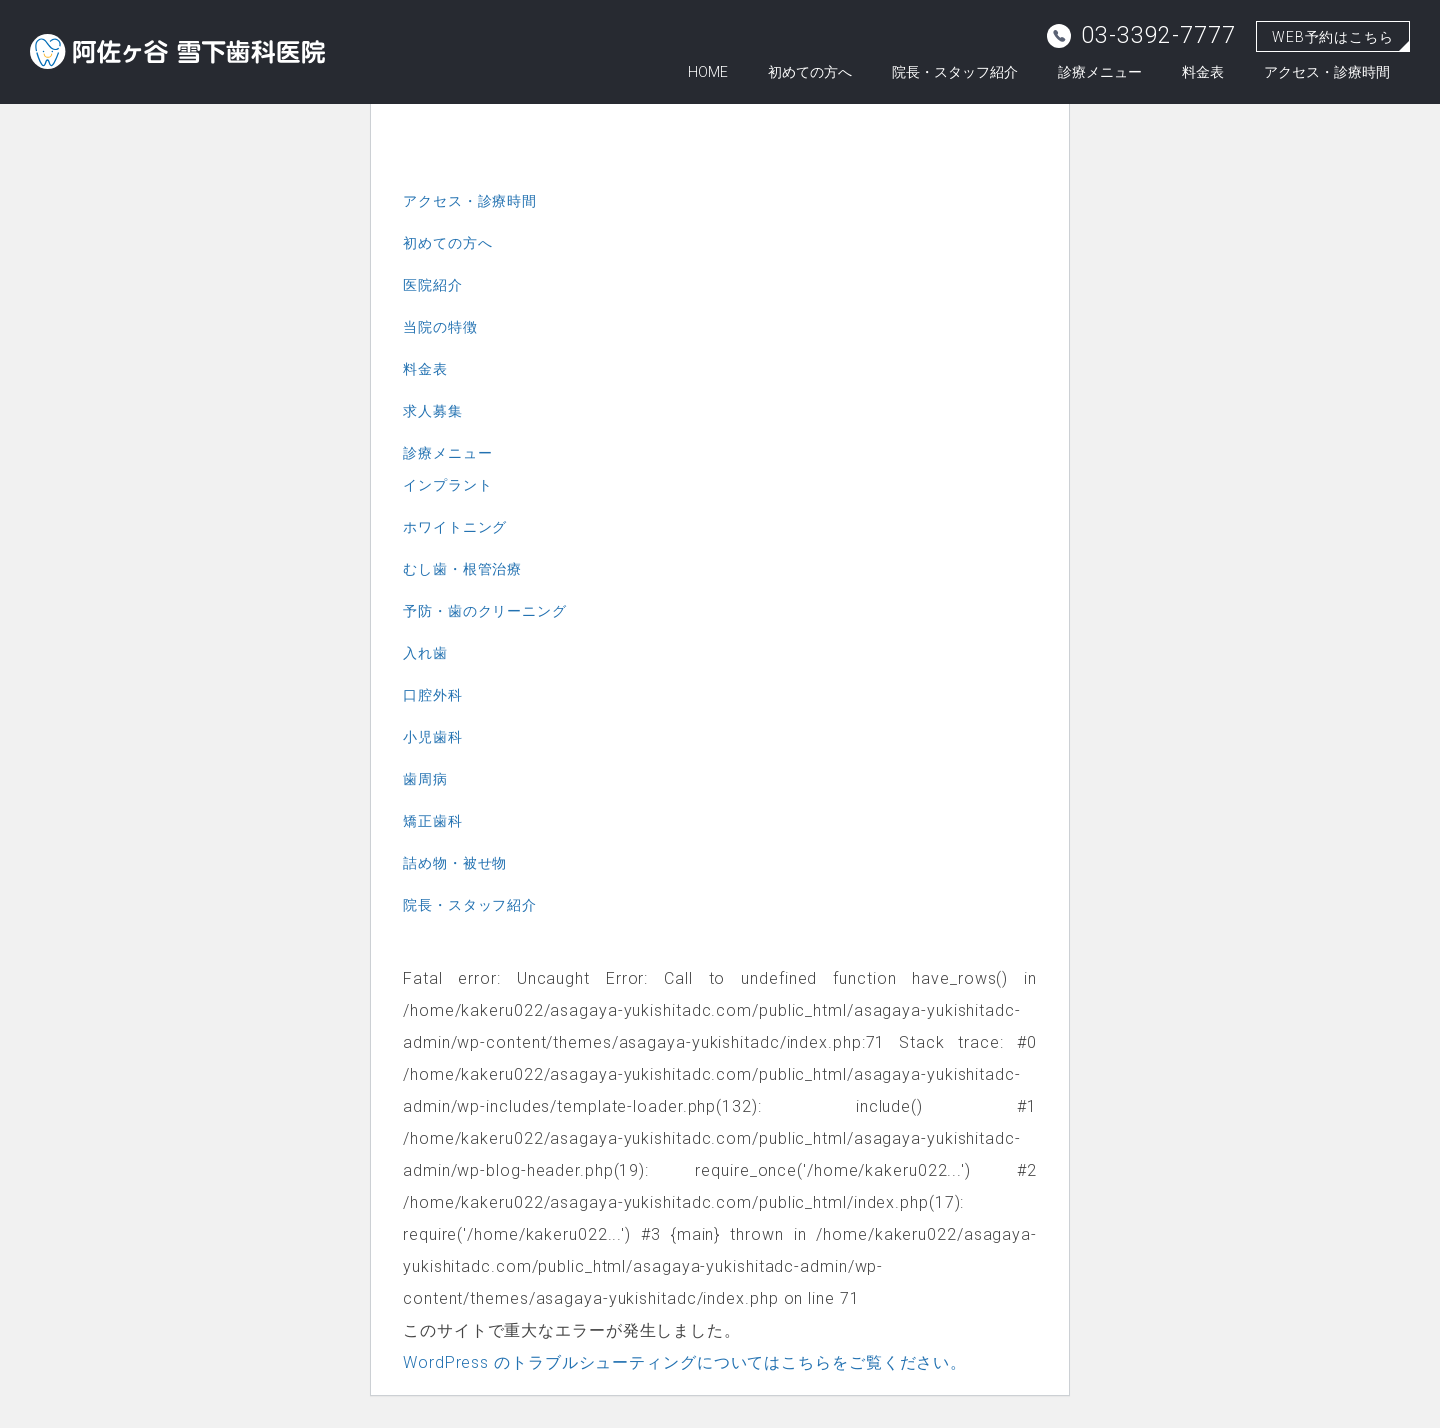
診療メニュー (1100, 72)
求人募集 (433, 411)
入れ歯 (425, 653)
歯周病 (425, 779)
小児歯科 (433, 737)
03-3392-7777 (1141, 35)
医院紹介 (433, 285)
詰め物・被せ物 (455, 863)
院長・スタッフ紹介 (955, 72)
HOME (708, 72)
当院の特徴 (440, 327)
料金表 (1203, 72)
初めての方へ (810, 72)
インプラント (447, 485)
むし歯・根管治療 (462, 569)
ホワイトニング (455, 527)
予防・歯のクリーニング (485, 611)
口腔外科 (433, 695)
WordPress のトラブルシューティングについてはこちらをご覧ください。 (685, 1362)
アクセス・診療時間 (1327, 72)
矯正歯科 (433, 821)
